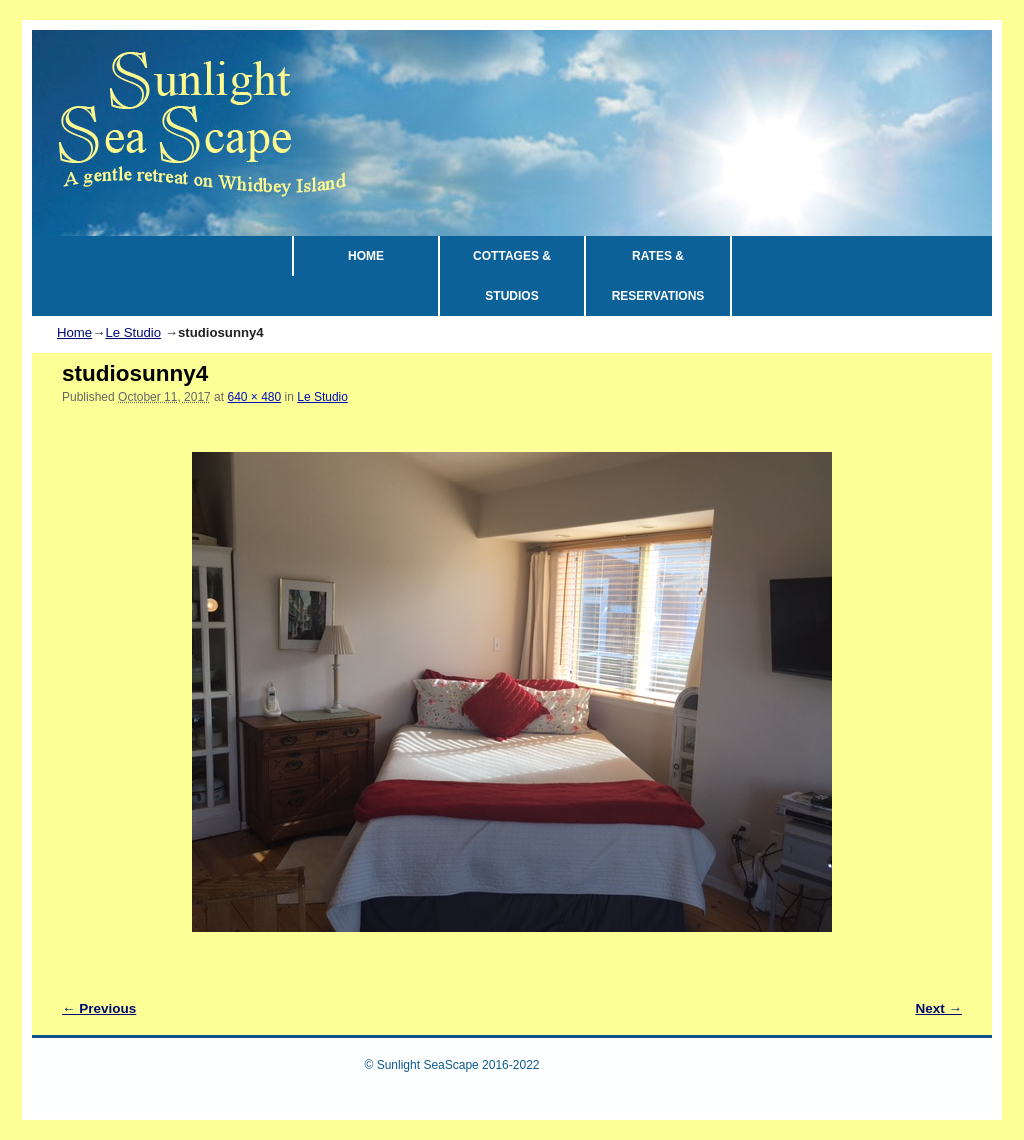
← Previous (99, 1008)
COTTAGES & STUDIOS (512, 276)
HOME (366, 256)
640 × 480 (254, 397)
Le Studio (133, 332)
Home (74, 332)
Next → (938, 1008)
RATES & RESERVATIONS (658, 276)
